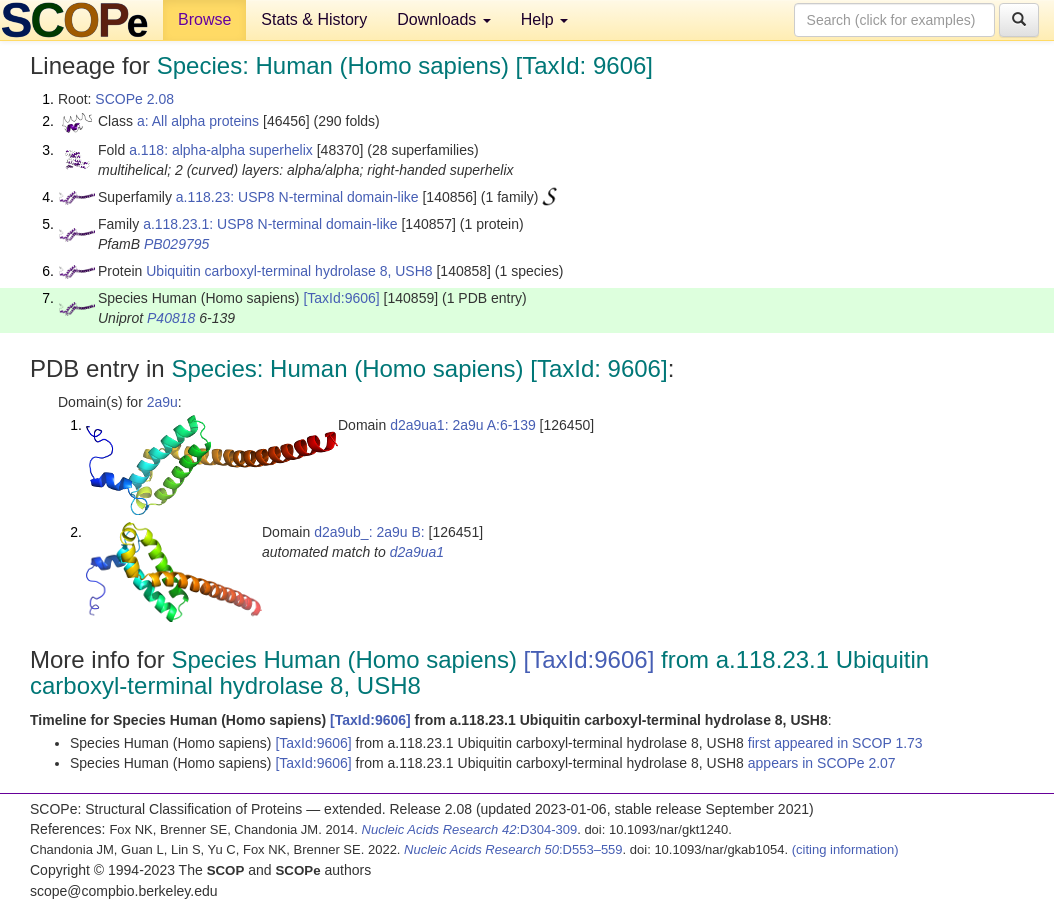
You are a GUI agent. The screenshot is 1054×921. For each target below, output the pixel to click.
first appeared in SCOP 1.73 (835, 743)
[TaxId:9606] (341, 298)
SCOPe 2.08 (134, 99)
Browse (204, 19)
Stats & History (314, 19)
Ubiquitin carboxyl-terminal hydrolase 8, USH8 (289, 271)
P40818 (171, 318)
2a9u (162, 402)
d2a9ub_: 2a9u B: (369, 532)
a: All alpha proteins (198, 121)
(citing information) (845, 849)
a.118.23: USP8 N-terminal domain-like (297, 197)
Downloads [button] (444, 19)
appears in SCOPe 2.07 (822, 763)
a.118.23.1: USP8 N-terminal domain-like (270, 224)
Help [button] (544, 19)
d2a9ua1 (417, 552)
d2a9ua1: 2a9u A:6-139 (463, 425)
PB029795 (176, 244)
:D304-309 (470, 829)
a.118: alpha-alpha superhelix (221, 150)
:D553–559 (513, 849)
